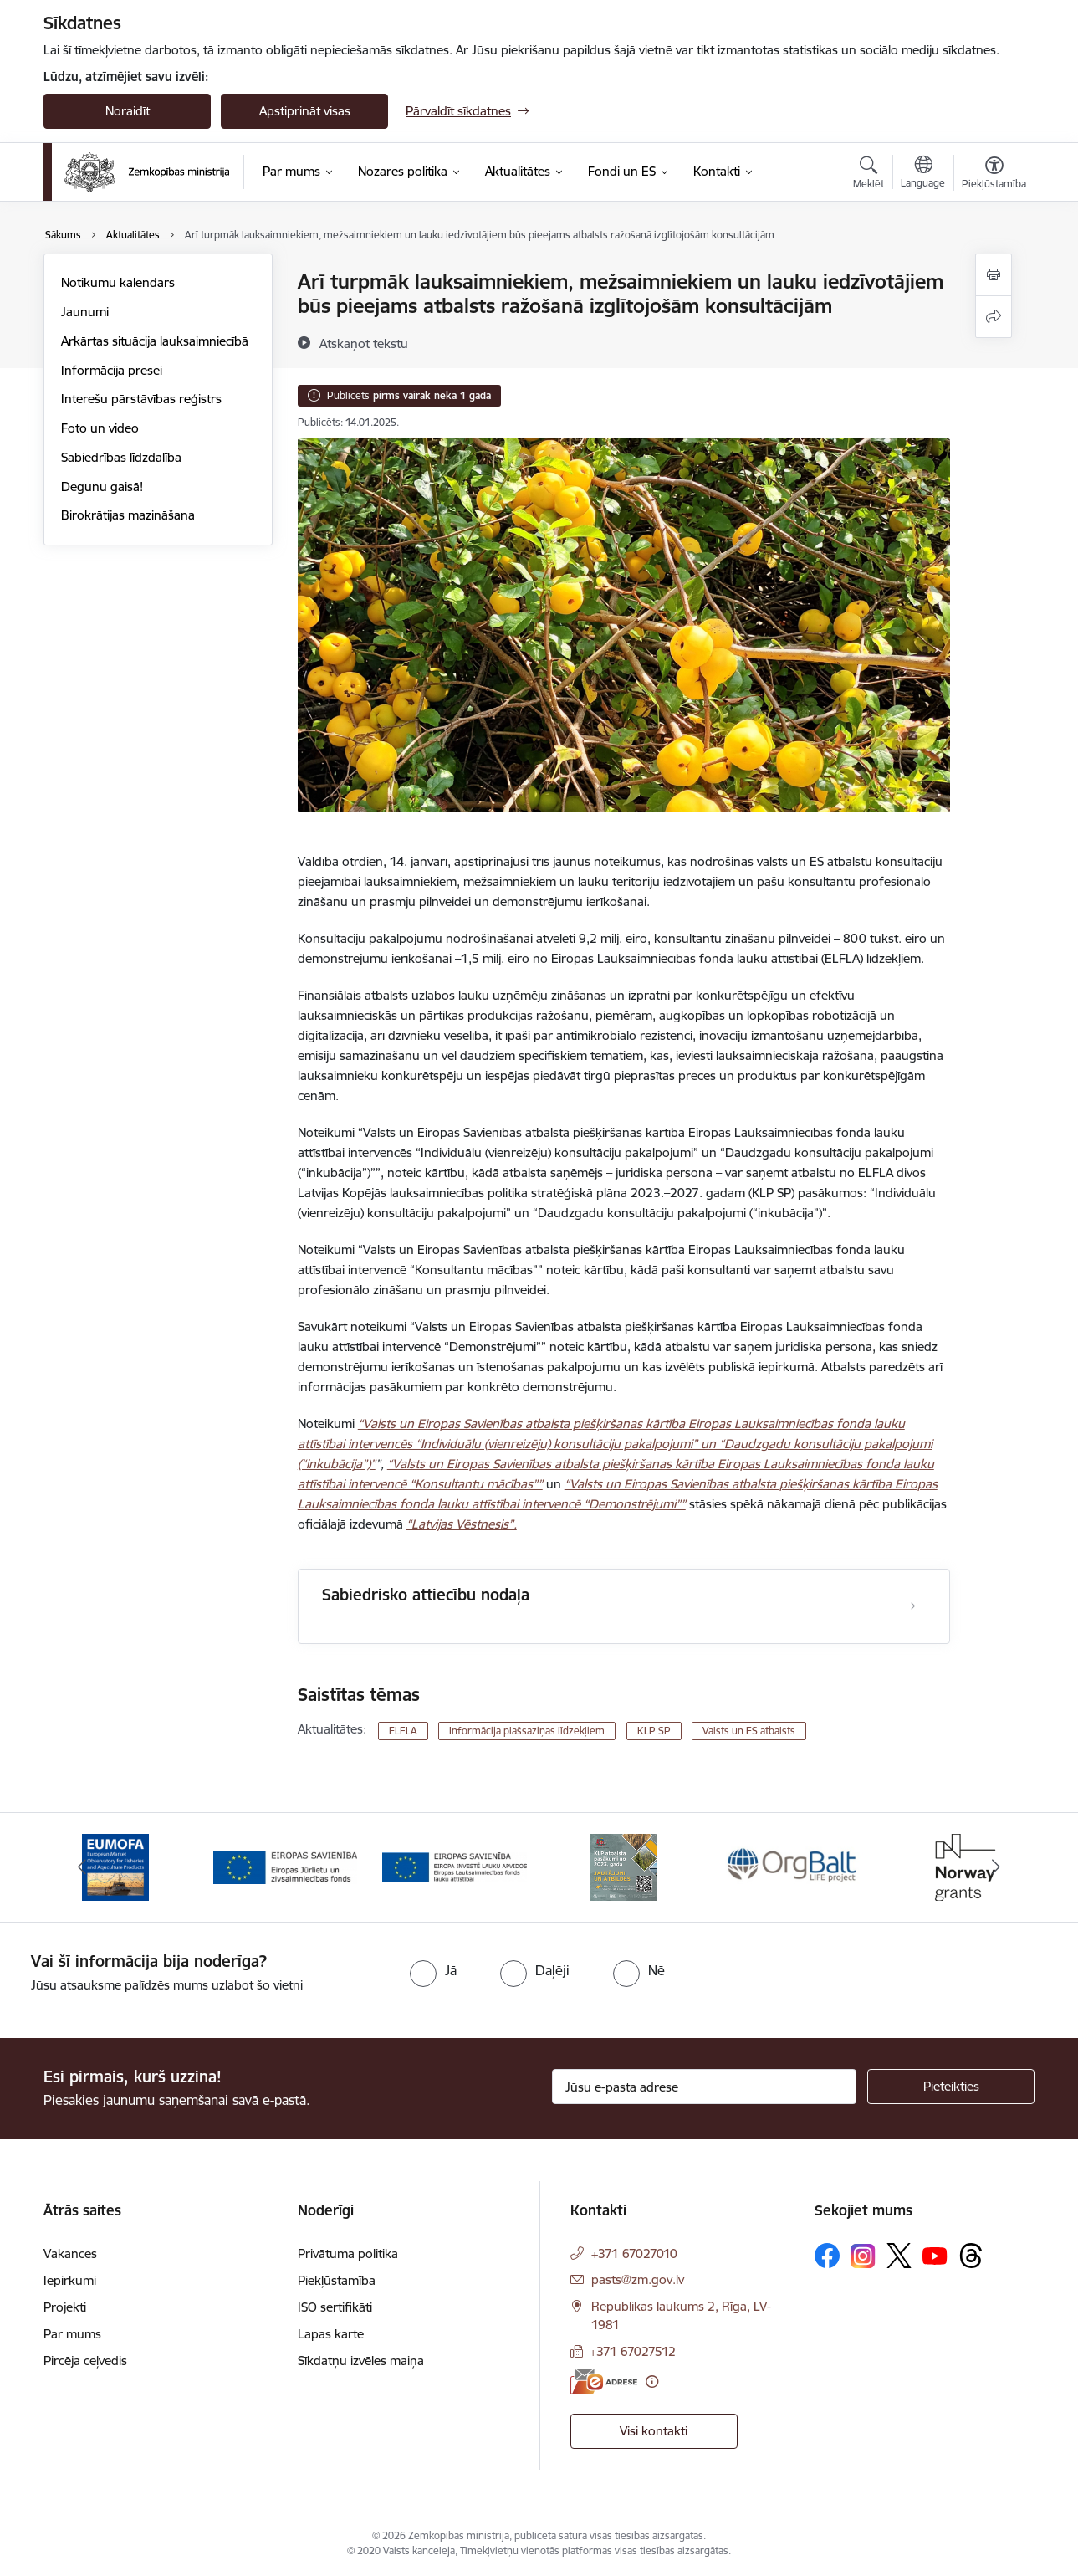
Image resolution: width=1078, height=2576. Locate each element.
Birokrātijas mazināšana (128, 515)
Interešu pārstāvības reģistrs (141, 399)
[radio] (433, 1970)
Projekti (64, 2307)
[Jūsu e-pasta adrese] (704, 2086)
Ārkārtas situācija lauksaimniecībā (154, 341)
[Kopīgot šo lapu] (993, 316)
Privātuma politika (348, 2253)
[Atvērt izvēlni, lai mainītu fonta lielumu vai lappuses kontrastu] (994, 175)
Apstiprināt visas (304, 111)
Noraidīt (127, 111)
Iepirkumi (69, 2280)
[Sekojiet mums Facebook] (827, 2255)
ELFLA (403, 1730)
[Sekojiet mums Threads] (970, 2255)
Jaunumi (85, 312)
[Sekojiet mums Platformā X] (899, 2255)
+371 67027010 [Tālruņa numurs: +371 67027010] (634, 2253)
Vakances (70, 2253)
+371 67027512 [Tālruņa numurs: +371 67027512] (633, 2351)
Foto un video (100, 428)
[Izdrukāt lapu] (993, 274)
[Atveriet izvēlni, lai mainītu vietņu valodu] (922, 174)
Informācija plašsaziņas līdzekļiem (527, 1730)
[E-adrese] (603, 2381)
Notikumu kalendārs (118, 282)
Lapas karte (331, 2334)
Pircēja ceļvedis (85, 2361)
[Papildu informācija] (652, 2381)
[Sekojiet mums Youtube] (935, 2255)
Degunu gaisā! (102, 486)
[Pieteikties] (951, 2086)
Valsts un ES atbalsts (748, 1730)
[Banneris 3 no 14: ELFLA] (454, 1866)
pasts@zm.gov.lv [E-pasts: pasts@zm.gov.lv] (637, 2279)
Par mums (72, 2334)
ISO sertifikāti (335, 2307)
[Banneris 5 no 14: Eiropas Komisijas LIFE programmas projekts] (793, 1866)
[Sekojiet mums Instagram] (863, 2256)
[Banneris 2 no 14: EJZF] (285, 1866)
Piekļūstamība (337, 2280)
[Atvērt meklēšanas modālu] (868, 175)
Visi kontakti (653, 2431)
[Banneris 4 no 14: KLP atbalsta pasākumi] (623, 1866)
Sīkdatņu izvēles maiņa (361, 2361)
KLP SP (654, 1730)
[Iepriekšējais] (82, 1867)
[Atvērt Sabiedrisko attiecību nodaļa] (909, 1606)
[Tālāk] (997, 1867)
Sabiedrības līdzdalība (121, 457)
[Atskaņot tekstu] (363, 343)
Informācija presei (111, 370)
